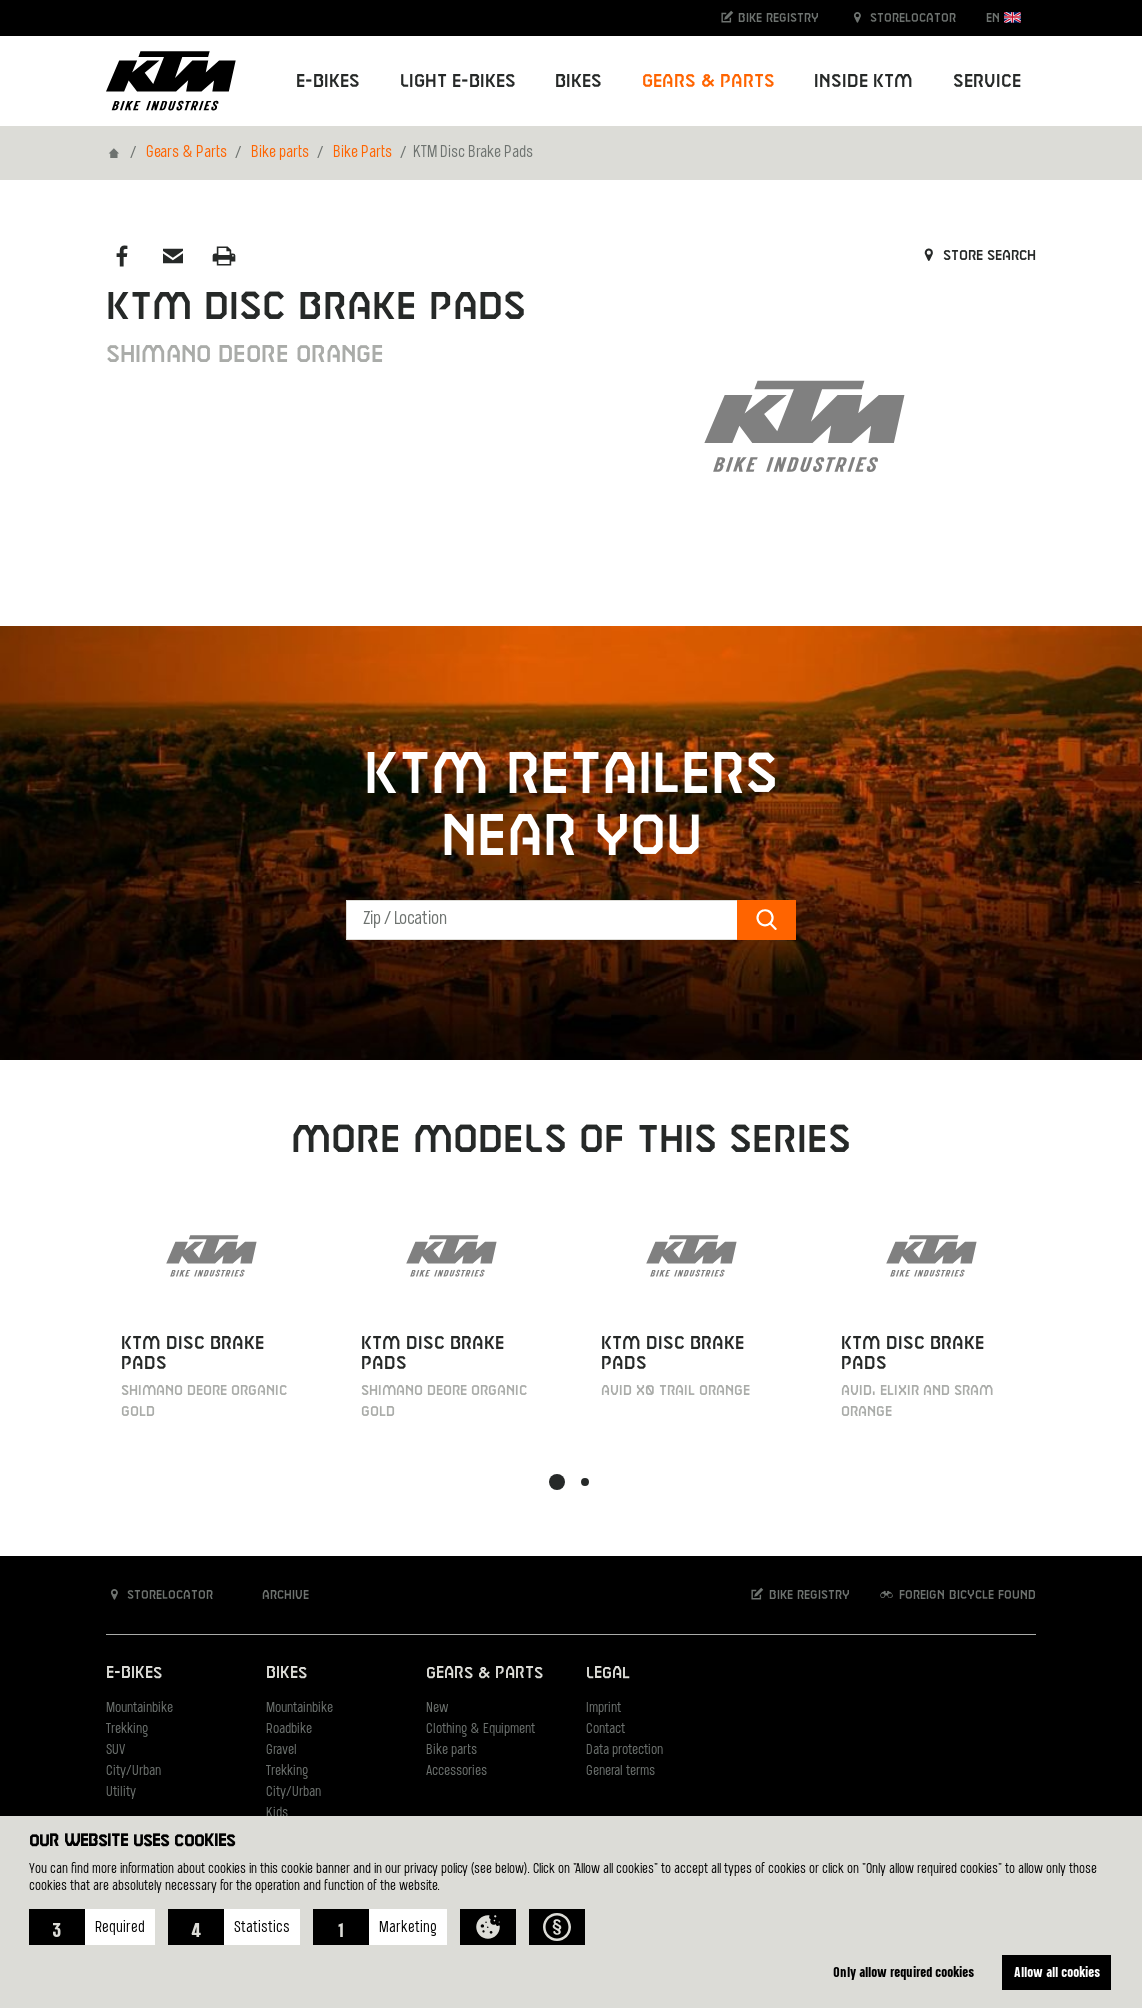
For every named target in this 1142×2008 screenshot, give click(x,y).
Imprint (603, 1708)
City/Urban (133, 1771)
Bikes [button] (578, 81)
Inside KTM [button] (863, 81)
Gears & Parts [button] (708, 81)
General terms (620, 1771)
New (437, 1708)
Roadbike (289, 1729)
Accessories (456, 1771)
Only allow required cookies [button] (903, 1971)
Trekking (127, 1729)
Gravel (281, 1750)
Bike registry (769, 17)
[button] (92, 1927)
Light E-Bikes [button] (458, 81)
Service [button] (987, 81)
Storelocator (902, 17)
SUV (115, 1750)
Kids (277, 1813)
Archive (275, 1594)
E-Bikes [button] (328, 81)
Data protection (624, 1750)
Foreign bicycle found (957, 1594)
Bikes (286, 1673)
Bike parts (280, 153)
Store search (977, 256)
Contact (605, 1729)
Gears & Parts (186, 153)
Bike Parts (362, 153)
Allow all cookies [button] (1057, 1971)
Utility (121, 1792)
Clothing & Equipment (480, 1729)
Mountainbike (139, 1708)
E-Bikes (134, 1673)
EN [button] (1003, 17)
